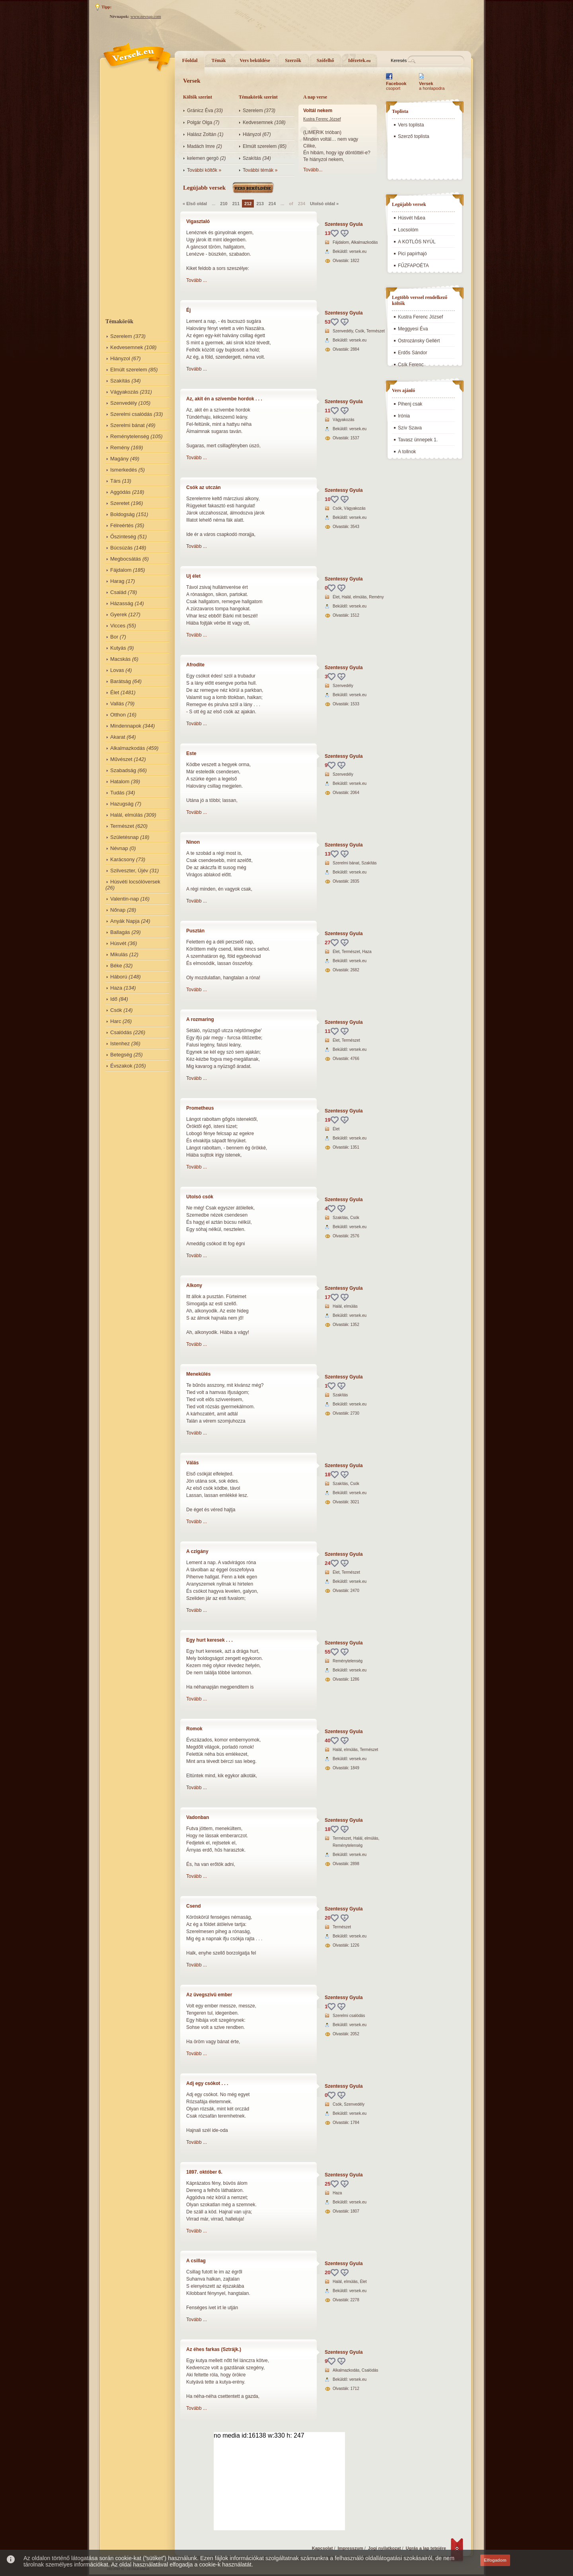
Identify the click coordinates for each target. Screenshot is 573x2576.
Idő (113, 999)
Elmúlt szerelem (128, 370)
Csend (193, 1906)
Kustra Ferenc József (322, 119)
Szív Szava (410, 428)
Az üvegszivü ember (209, 1995)
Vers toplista (411, 125)
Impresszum (350, 2548)
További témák (258, 170)
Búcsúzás (121, 548)
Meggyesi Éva (413, 329)
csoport (396, 86)
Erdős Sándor (412, 352)
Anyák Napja (125, 921)
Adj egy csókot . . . (207, 2083)
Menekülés (198, 1374)
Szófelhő (325, 60)
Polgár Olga (199, 122)
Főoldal (190, 60)
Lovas (117, 670)
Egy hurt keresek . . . (209, 1640)
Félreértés (122, 525)
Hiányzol (120, 358)
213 (259, 203)
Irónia (404, 416)
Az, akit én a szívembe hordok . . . (224, 399)
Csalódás (121, 1032)
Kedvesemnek (126, 347)
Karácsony (122, 859)
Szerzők (293, 60)
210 (223, 203)
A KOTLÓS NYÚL (417, 242)
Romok (194, 1729)
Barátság (120, 681)
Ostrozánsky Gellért (419, 341)
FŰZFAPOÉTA (413, 265)
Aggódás (120, 492)
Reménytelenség (129, 436)
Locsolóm (408, 230)
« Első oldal (195, 203)
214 (272, 203)
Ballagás (120, 932)
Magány (119, 459)
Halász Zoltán (201, 134)
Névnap (119, 848)
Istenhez (120, 1043)
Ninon (193, 842)
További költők (202, 170)
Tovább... (313, 170)
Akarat (117, 737)
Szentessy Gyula (344, 224)
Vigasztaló (198, 221)
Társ (115, 481)
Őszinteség (123, 537)
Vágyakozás (124, 392)
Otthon (118, 715)
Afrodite (195, 665)
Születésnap (124, 837)
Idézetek (359, 60)
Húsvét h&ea (411, 218)
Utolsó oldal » (324, 203)
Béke (116, 966)
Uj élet (193, 576)
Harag (117, 581)
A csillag (196, 2260)
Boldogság (122, 514)
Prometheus (200, 1108)
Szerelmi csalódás (131, 414)
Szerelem (121, 336)
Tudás (117, 793)
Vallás (117, 704)
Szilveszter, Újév (129, 871)
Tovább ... (196, 280)
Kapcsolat (322, 2548)
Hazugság (122, 804)
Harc (115, 1021)
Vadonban (197, 1817)
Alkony (194, 1285)
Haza (116, 988)
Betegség (121, 1055)
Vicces (117, 626)
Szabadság (123, 770)
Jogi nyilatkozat (384, 2548)
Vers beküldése (255, 60)
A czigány (197, 1551)
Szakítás (120, 381)
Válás (192, 1463)
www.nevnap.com (146, 16)
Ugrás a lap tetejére (426, 2548)
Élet (114, 692)
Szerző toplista (413, 136)
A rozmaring (200, 1019)
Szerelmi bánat (127, 425)
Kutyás (118, 648)
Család (118, 592)
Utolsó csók (199, 1197)
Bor (114, 637)
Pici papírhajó (412, 253)
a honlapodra (431, 86)
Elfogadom (495, 2560)
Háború (118, 977)
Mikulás (119, 954)
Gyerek (118, 614)
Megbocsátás (125, 559)
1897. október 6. (204, 2172)
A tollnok (407, 451)
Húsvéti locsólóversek (135, 882)
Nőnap (117, 910)
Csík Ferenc (411, 364)
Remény (119, 447)
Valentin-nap (124, 899)
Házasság (121, 603)
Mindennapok (125, 726)
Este (191, 753)
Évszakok (121, 1066)
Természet (122, 826)
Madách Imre (201, 146)
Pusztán (195, 931)
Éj (188, 310)
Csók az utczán (203, 487)
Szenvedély (123, 403)
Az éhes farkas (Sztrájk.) (213, 2349)
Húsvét (118, 943)
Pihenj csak (410, 404)
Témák (219, 60)
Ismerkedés (123, 470)
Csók (116, 1010)
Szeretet (119, 503)
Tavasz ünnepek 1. (418, 440)
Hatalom (119, 781)
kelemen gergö (202, 158)
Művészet (121, 759)
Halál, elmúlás (126, 815)
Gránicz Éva (200, 110)
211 (236, 203)
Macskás (120, 659)
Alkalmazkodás (127, 748)
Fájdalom (120, 570)
